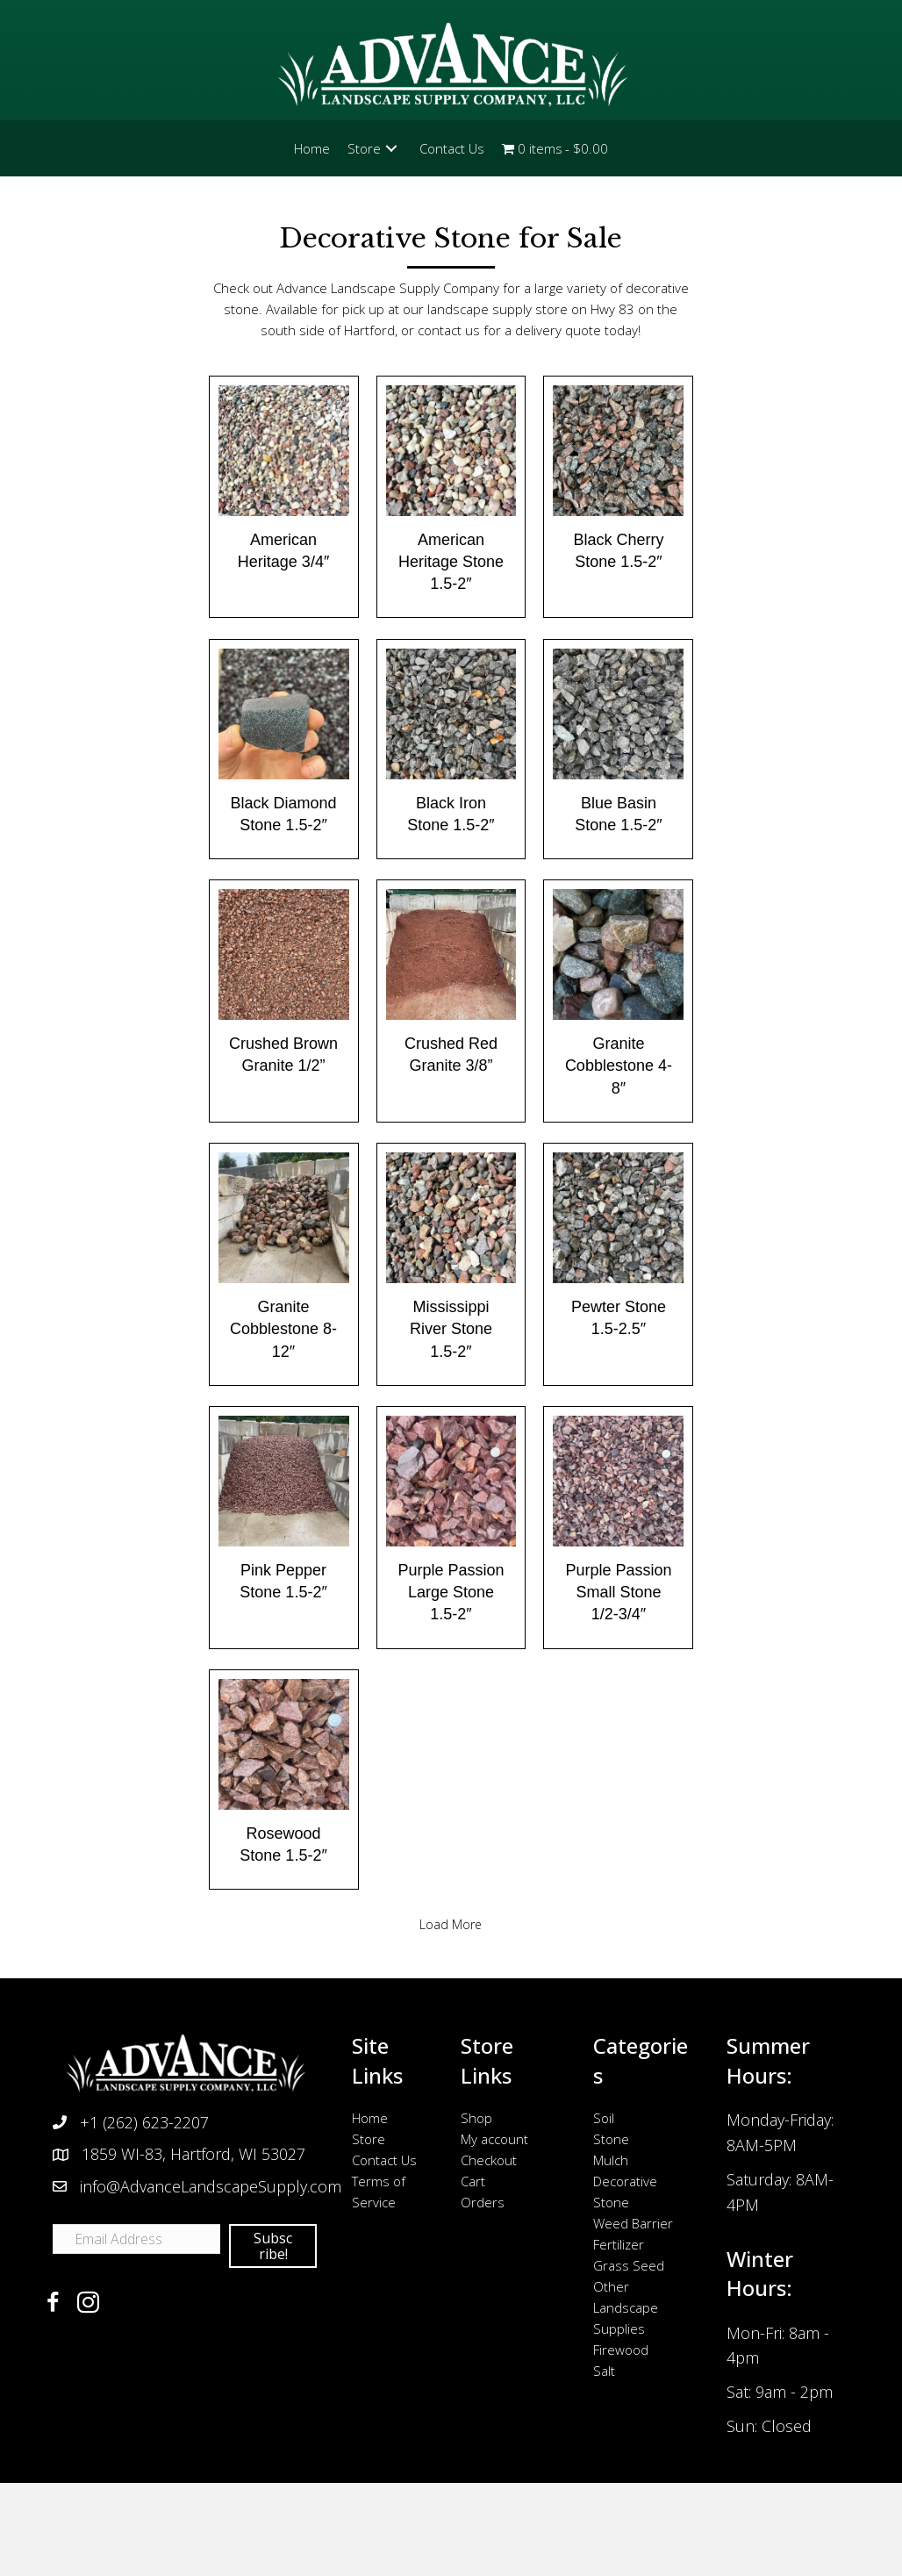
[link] (312, 148)
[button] (391, 148)
